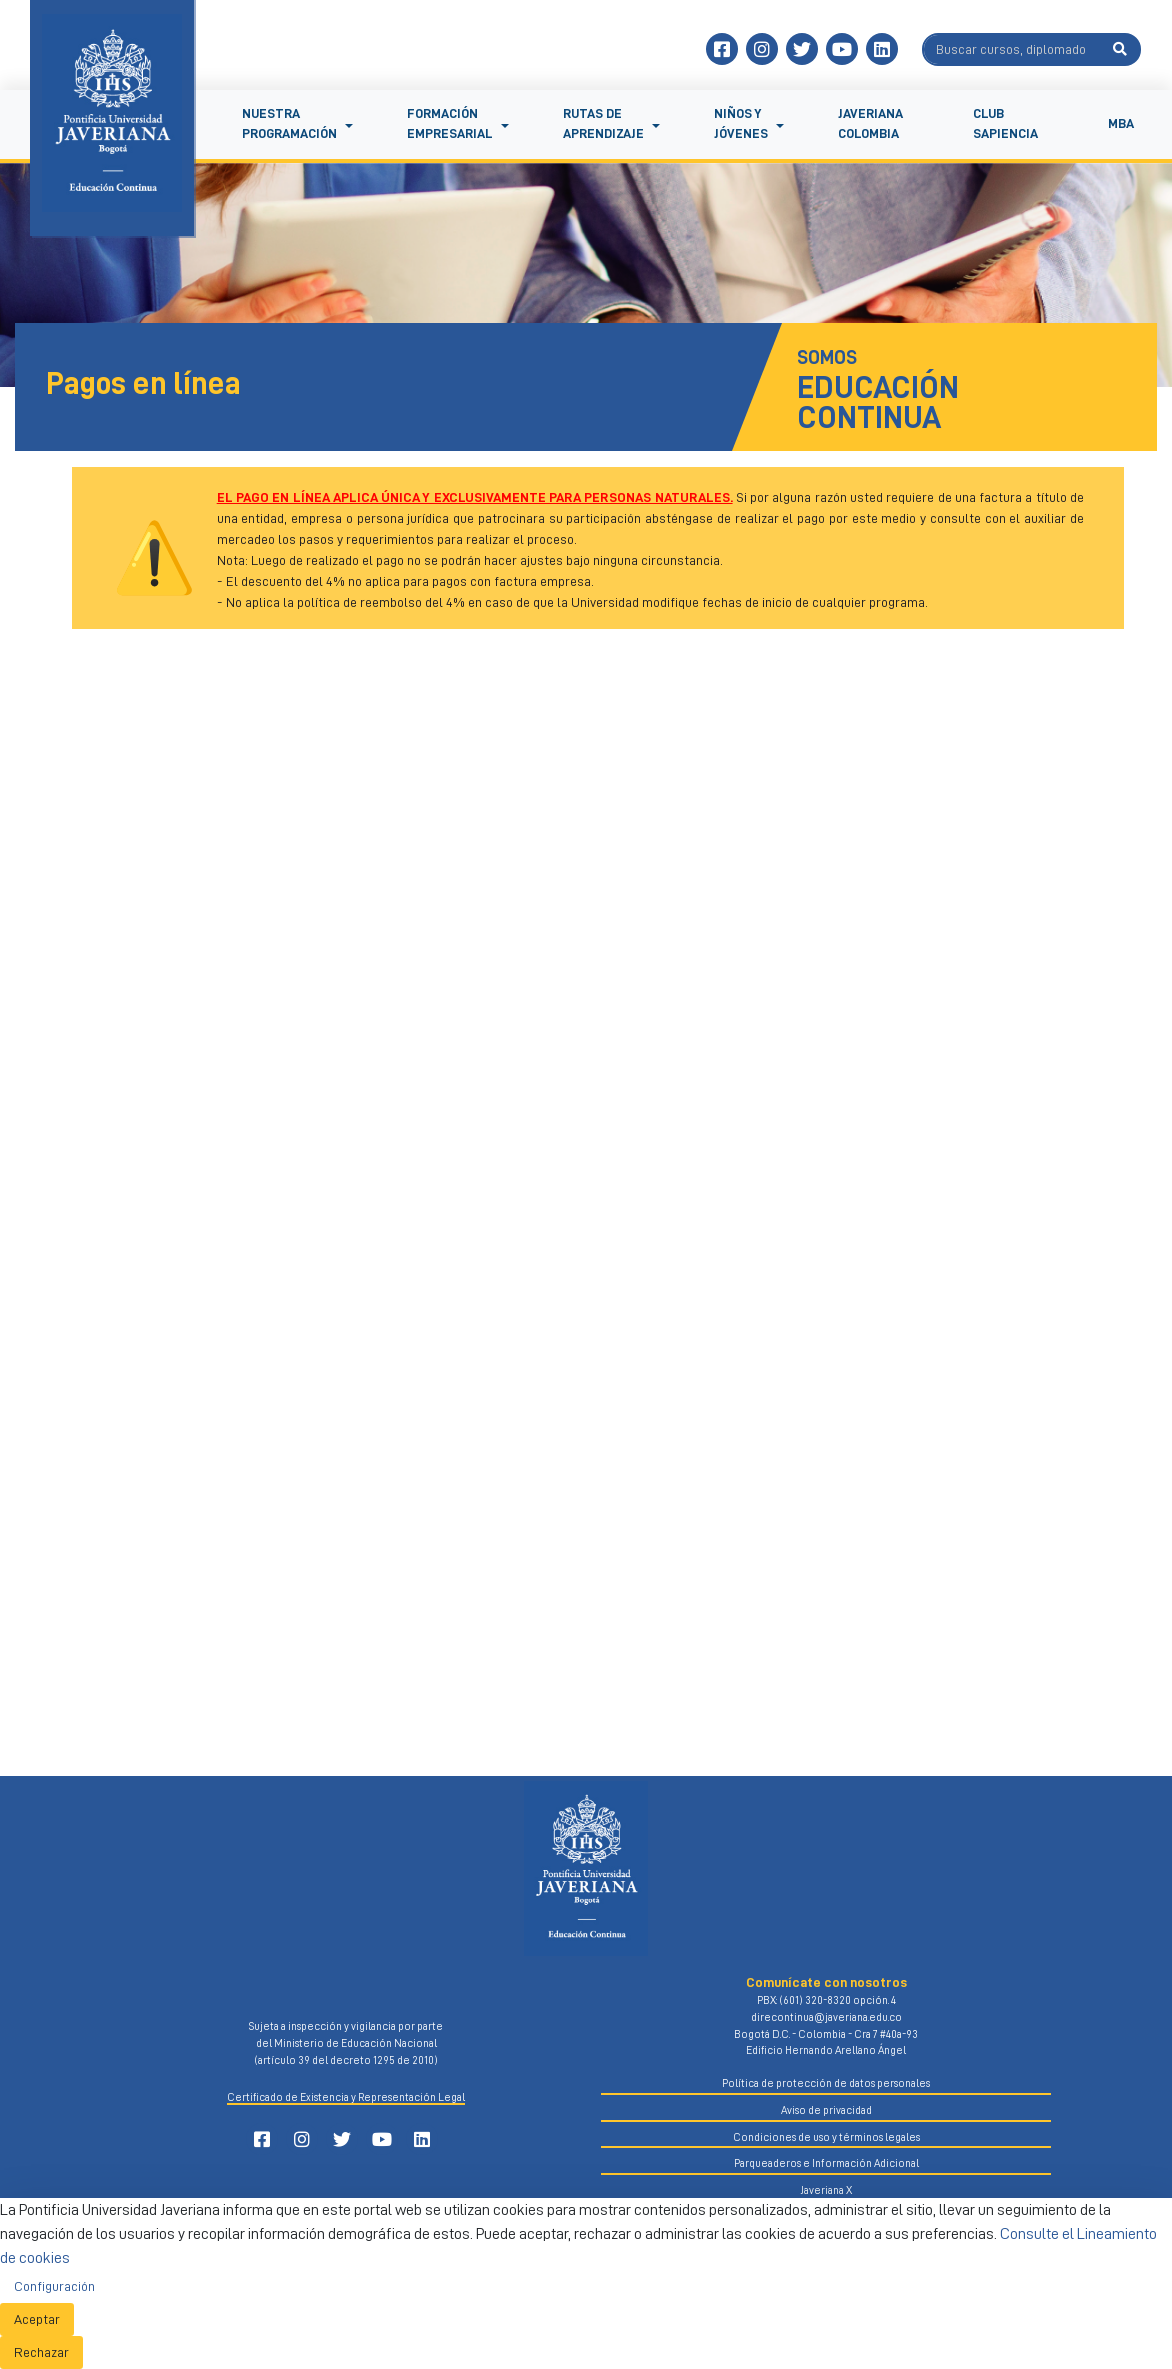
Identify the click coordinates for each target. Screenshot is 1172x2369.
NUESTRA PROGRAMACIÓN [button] (289, 123)
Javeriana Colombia (870, 123)
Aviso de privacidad (826, 2110)
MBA (1121, 123)
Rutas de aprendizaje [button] (603, 123)
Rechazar (41, 2352)
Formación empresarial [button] (450, 123)
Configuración (54, 2286)
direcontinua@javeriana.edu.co (826, 2017)
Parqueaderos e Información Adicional (826, 2163)
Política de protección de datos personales (826, 2083)
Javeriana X (826, 2190)
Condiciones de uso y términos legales (826, 2137)
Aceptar (37, 2319)
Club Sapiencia (1005, 123)
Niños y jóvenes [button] (741, 123)
